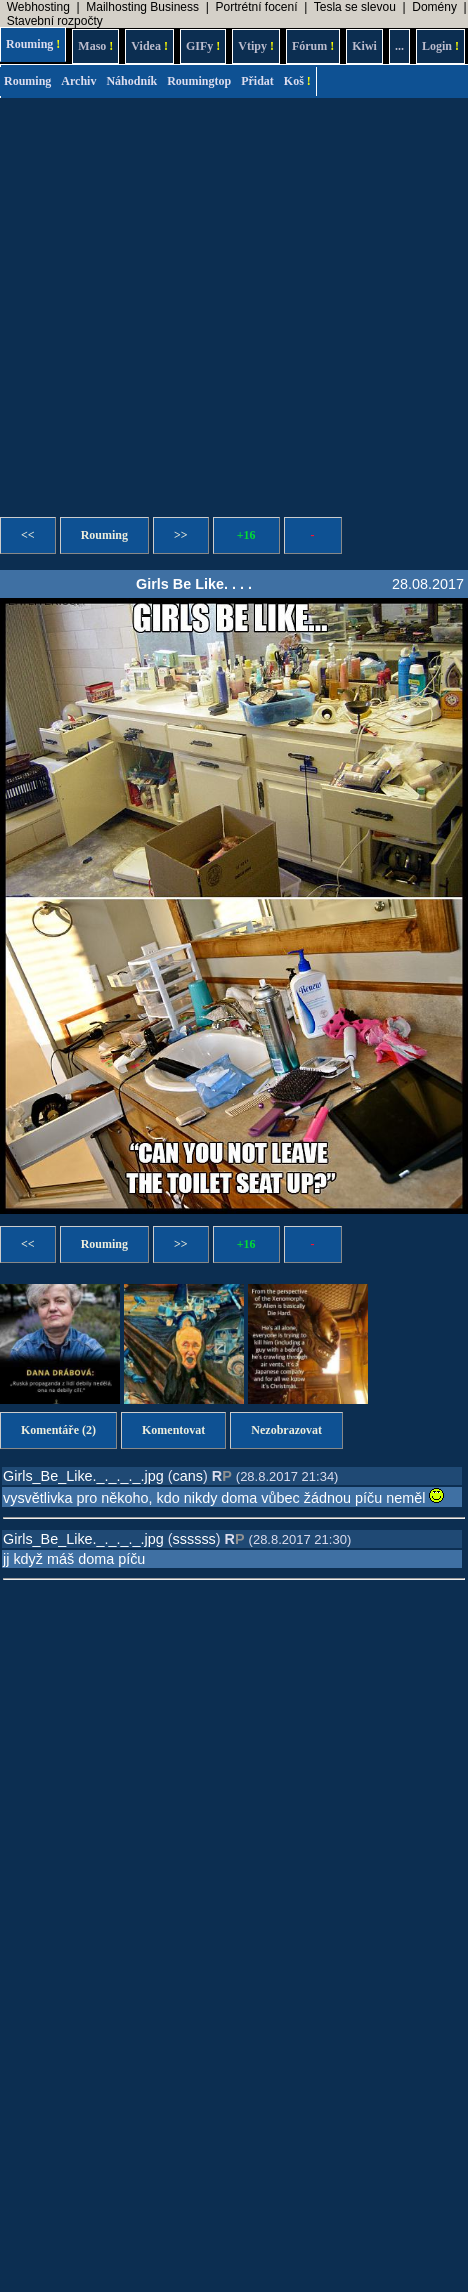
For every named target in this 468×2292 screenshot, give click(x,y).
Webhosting (38, 7)
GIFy (203, 46)
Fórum (313, 46)
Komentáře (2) (58, 1430)
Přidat (257, 81)
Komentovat (173, 1430)
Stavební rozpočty (55, 21)
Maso (95, 46)
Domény (434, 7)
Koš (297, 81)
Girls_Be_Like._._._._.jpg (83, 1476)
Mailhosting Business (142, 7)
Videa (149, 46)
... (399, 46)
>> (181, 535)
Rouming (33, 44)
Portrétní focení (256, 7)
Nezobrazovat (286, 1430)
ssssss (194, 1539)
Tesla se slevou (355, 7)
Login (440, 46)
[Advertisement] (187, 301)
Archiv (78, 81)
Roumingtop (199, 81)
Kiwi (364, 46)
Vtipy (256, 46)
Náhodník (131, 81)
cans (188, 1476)
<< (28, 535)
